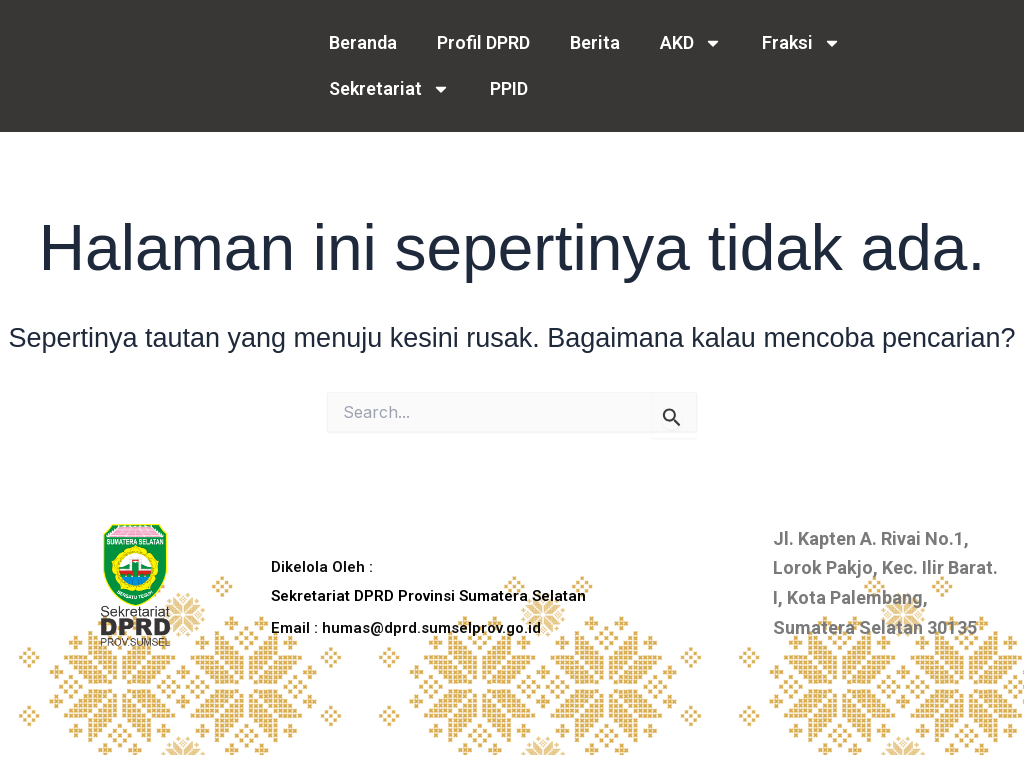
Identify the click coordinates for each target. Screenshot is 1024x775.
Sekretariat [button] (389, 89)
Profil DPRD (483, 42)
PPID (509, 88)
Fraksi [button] (801, 43)
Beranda (363, 42)
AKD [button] (691, 43)
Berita (595, 42)
